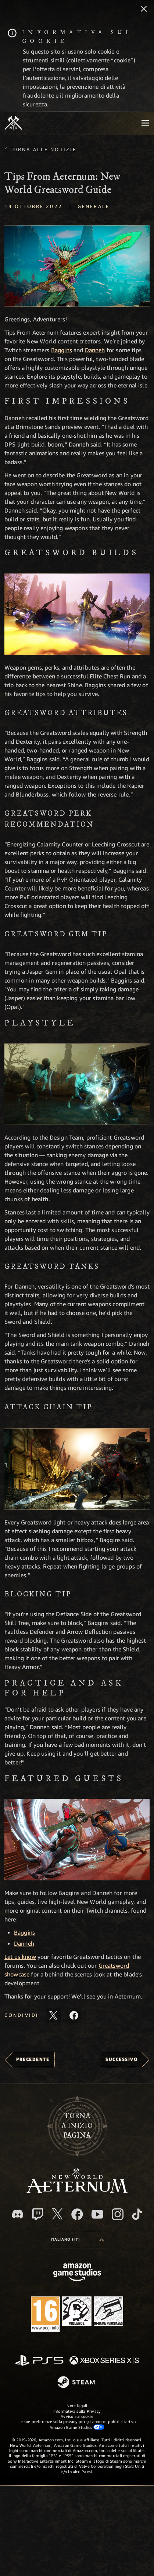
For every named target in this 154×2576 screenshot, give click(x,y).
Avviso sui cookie (77, 2416)
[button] (77, 266)
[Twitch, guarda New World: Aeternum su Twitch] (37, 2214)
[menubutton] (145, 123)
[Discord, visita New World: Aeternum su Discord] (18, 2214)
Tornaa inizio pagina (77, 2126)
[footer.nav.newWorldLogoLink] (77, 2191)
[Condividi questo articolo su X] (53, 2015)
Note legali (77, 2405)
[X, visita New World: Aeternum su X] (57, 2213)
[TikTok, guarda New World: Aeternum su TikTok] (137, 2214)
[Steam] (77, 2382)
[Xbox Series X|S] (104, 2361)
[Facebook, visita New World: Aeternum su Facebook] (77, 2214)
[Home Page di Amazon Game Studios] (77, 2273)
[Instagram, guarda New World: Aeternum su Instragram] (117, 2214)
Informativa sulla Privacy (77, 2411)
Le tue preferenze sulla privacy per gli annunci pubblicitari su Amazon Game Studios (77, 2424)
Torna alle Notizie (43, 149)
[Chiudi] (144, 9)
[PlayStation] (39, 2361)
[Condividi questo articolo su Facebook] (74, 2015)
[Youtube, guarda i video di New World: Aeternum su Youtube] (97, 2214)
